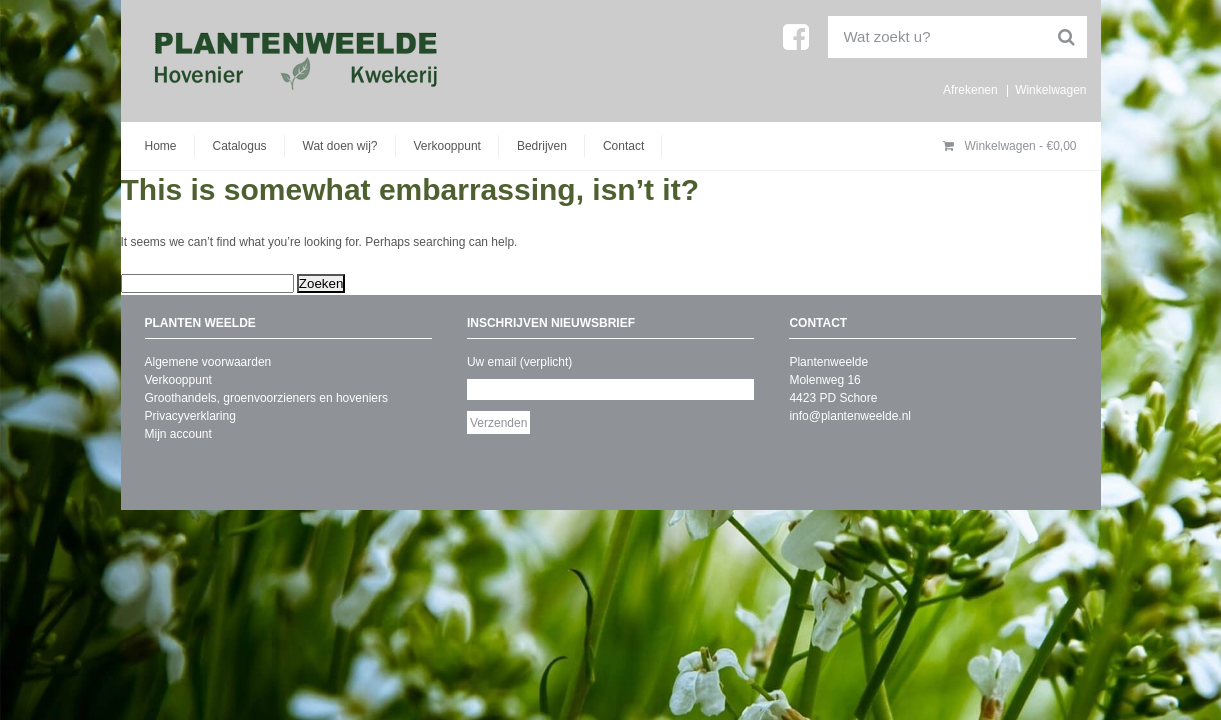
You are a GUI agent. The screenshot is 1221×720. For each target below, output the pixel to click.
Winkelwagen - (1009, 146)
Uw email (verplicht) (519, 362)
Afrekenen (970, 90)
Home (161, 146)
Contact (623, 146)
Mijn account (178, 434)
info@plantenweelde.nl (850, 416)
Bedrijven (542, 146)
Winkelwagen (1050, 90)
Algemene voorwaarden (208, 362)
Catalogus (240, 146)
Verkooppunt (447, 146)
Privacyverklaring (190, 416)
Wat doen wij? (340, 146)
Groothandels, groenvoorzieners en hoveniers (266, 398)
